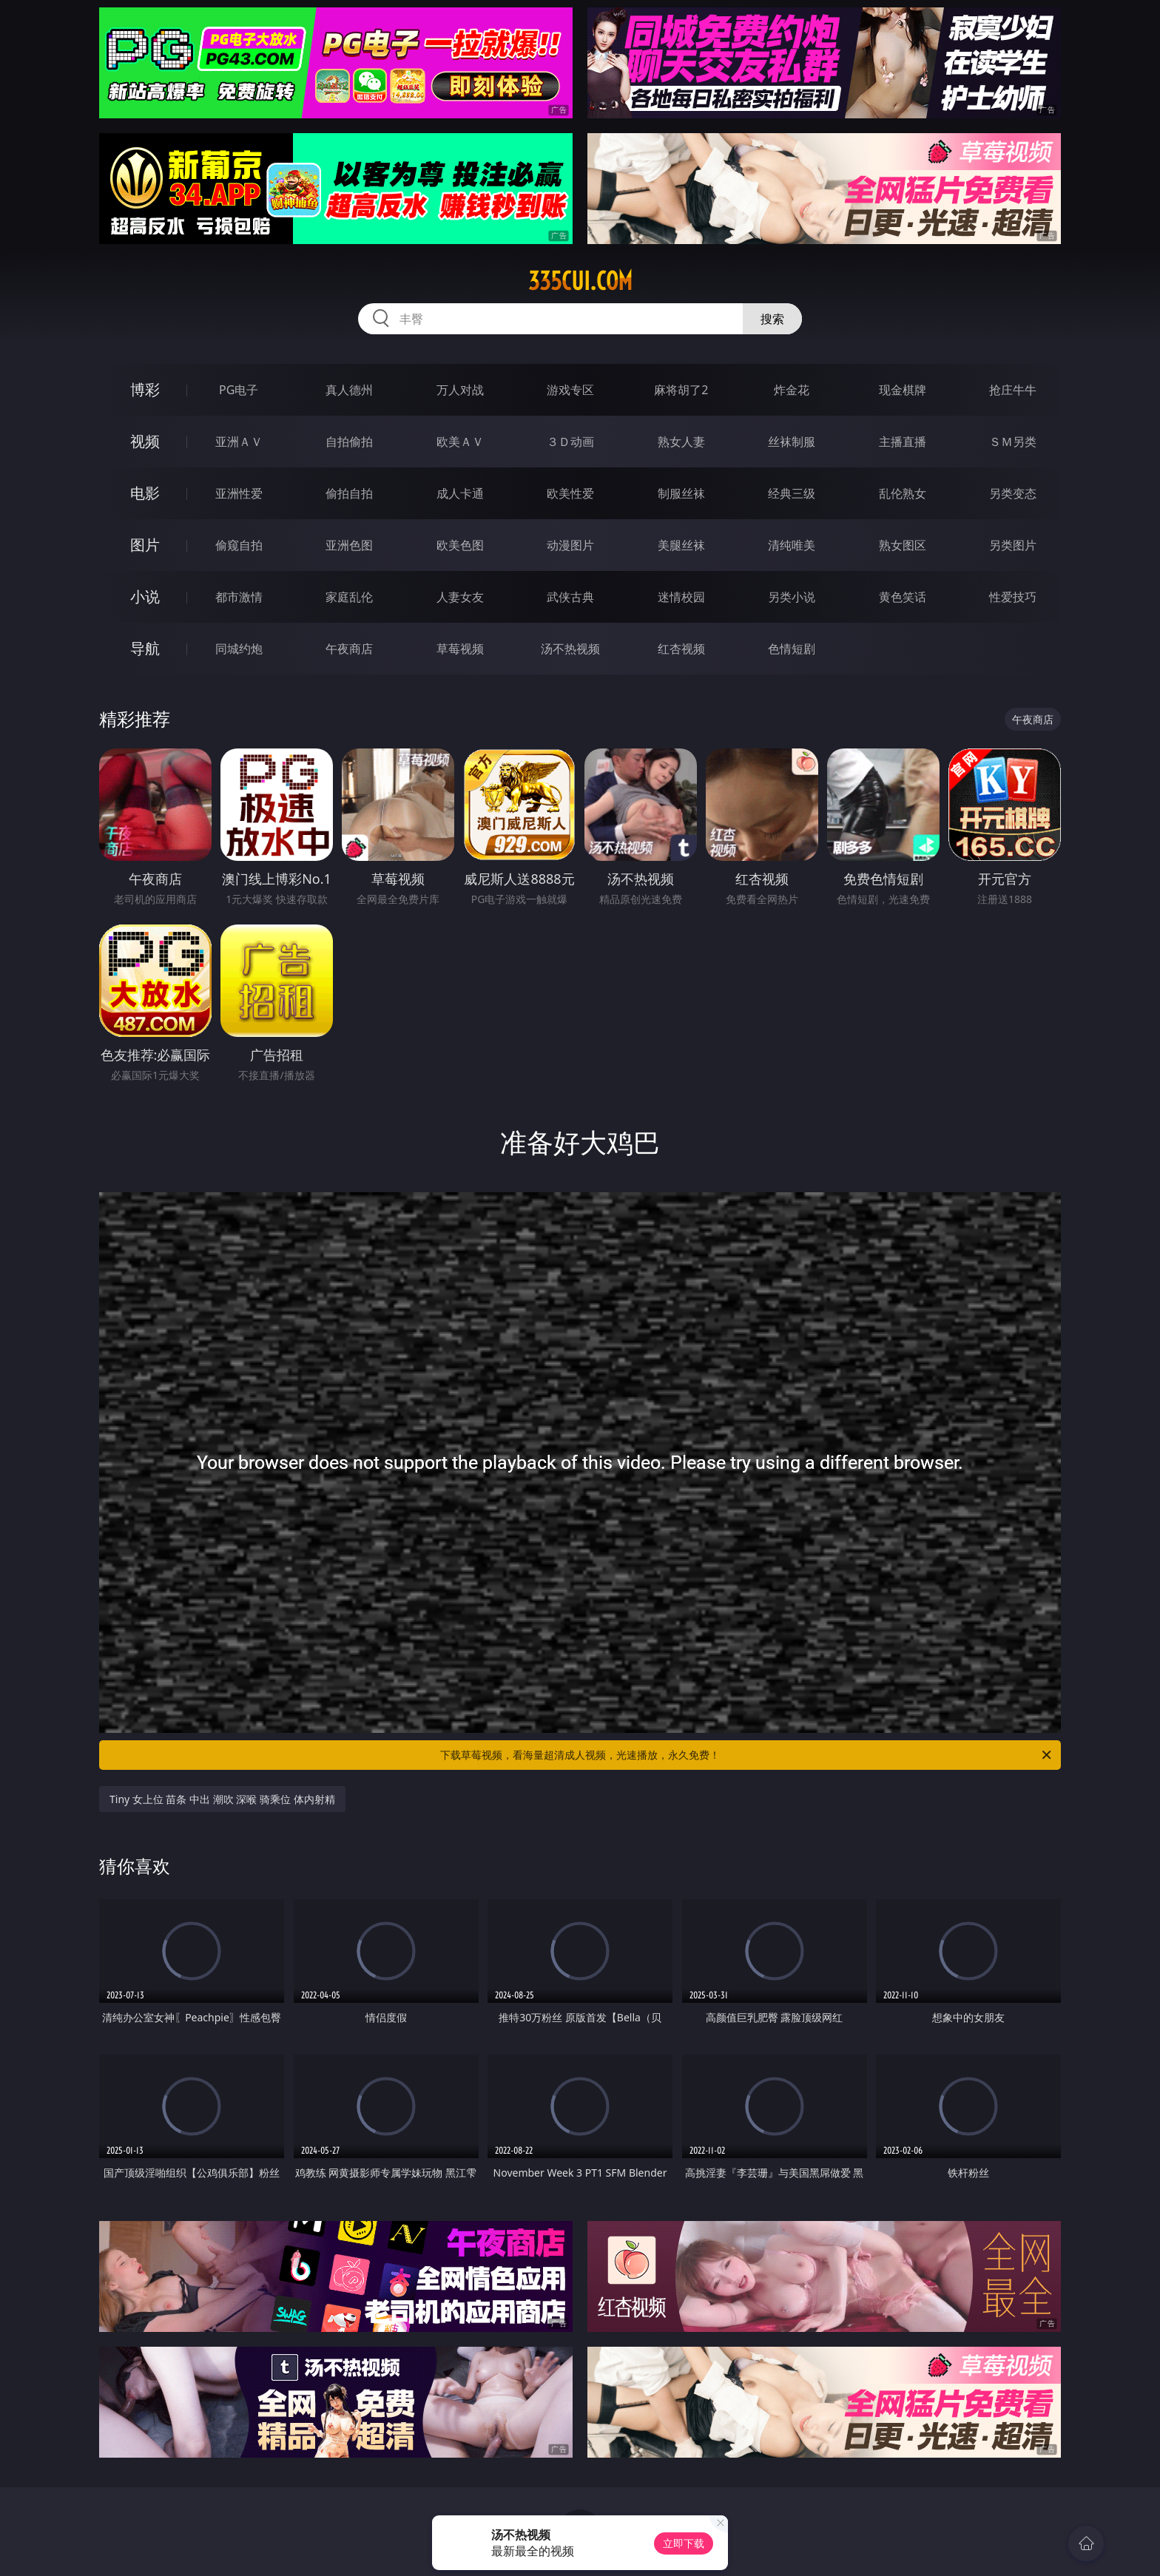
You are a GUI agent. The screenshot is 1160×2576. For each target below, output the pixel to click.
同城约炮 (239, 648)
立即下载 (683, 2543)
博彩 (145, 389)
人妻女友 (460, 597)
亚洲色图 (349, 545)
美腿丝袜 (681, 545)
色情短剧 (791, 648)
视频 (145, 441)
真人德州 (349, 390)
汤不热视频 (570, 648)
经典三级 (791, 493)
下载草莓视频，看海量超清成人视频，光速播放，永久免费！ (746, 1755)
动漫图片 (570, 545)
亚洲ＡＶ (239, 441)
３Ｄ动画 (570, 441)
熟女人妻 (681, 441)
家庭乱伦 (349, 597)
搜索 (772, 319)
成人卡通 (460, 493)
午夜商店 (349, 648)
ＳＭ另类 (1012, 441)
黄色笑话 (902, 597)
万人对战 (460, 390)
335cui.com (580, 281)
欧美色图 (460, 545)
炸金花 (791, 390)
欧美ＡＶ (460, 441)
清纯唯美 (791, 545)
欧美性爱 (570, 493)
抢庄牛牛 (1012, 390)
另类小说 (791, 597)
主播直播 (902, 441)
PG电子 (238, 390)
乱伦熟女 (902, 493)
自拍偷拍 (349, 441)
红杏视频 (681, 648)
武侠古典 (570, 597)
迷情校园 (681, 597)
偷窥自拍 (239, 545)
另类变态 (1012, 493)
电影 (145, 493)
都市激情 (239, 597)
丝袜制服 (791, 441)
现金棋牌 (902, 390)
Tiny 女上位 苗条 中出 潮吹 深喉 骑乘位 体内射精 (222, 1799)
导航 (145, 648)
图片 (145, 545)
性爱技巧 (1012, 597)
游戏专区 (570, 390)
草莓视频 (460, 648)
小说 (145, 596)
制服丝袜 (681, 493)
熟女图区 (902, 545)
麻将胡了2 (681, 390)
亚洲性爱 (239, 493)
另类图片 (1012, 545)
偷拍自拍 (349, 493)
